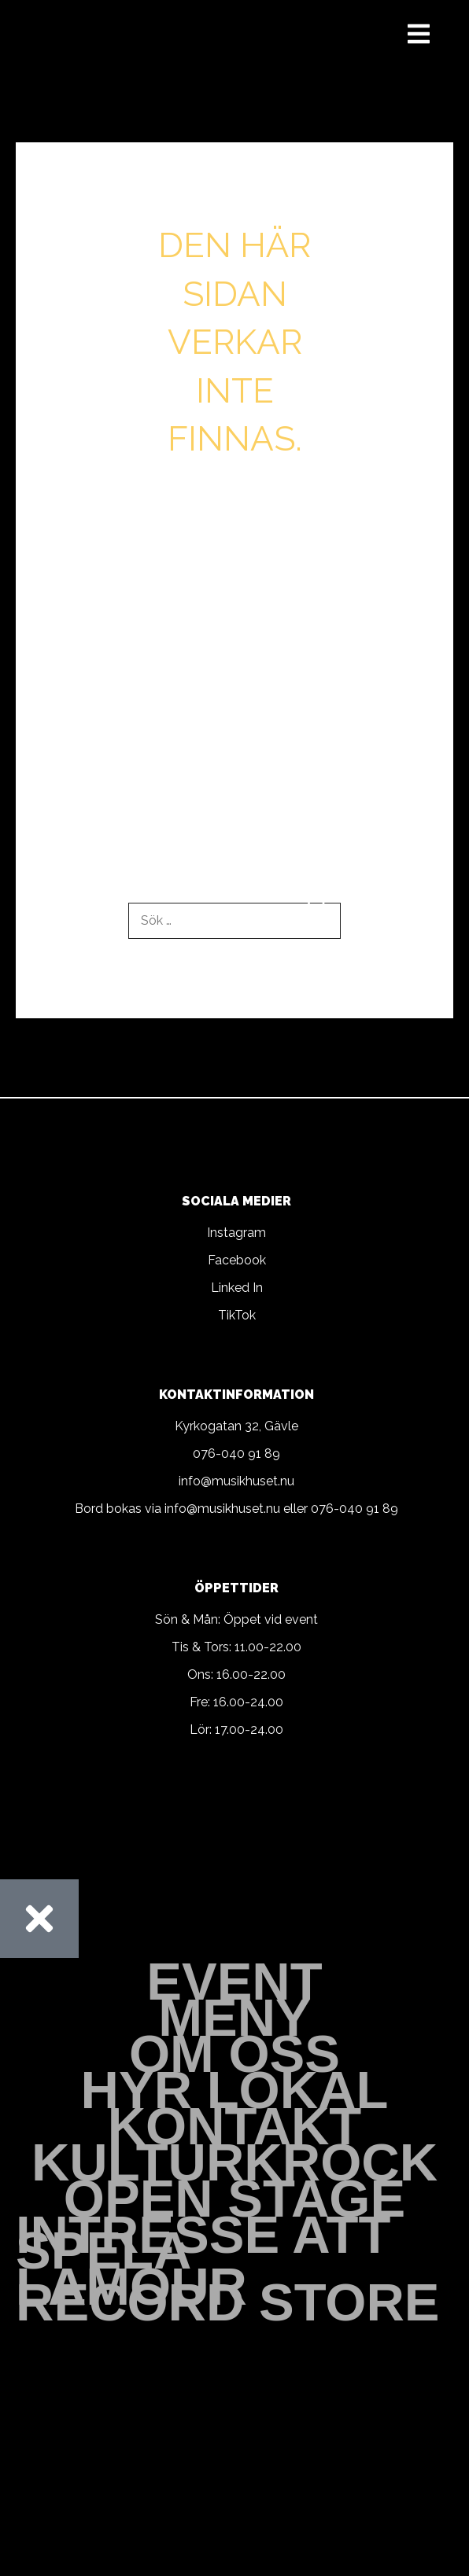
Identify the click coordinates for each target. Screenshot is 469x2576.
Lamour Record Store (228, 2294)
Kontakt (235, 2126)
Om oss (234, 2054)
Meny (234, 2018)
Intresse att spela (203, 2243)
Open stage (234, 2198)
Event (234, 1981)
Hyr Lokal (235, 2090)
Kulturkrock (234, 2162)
